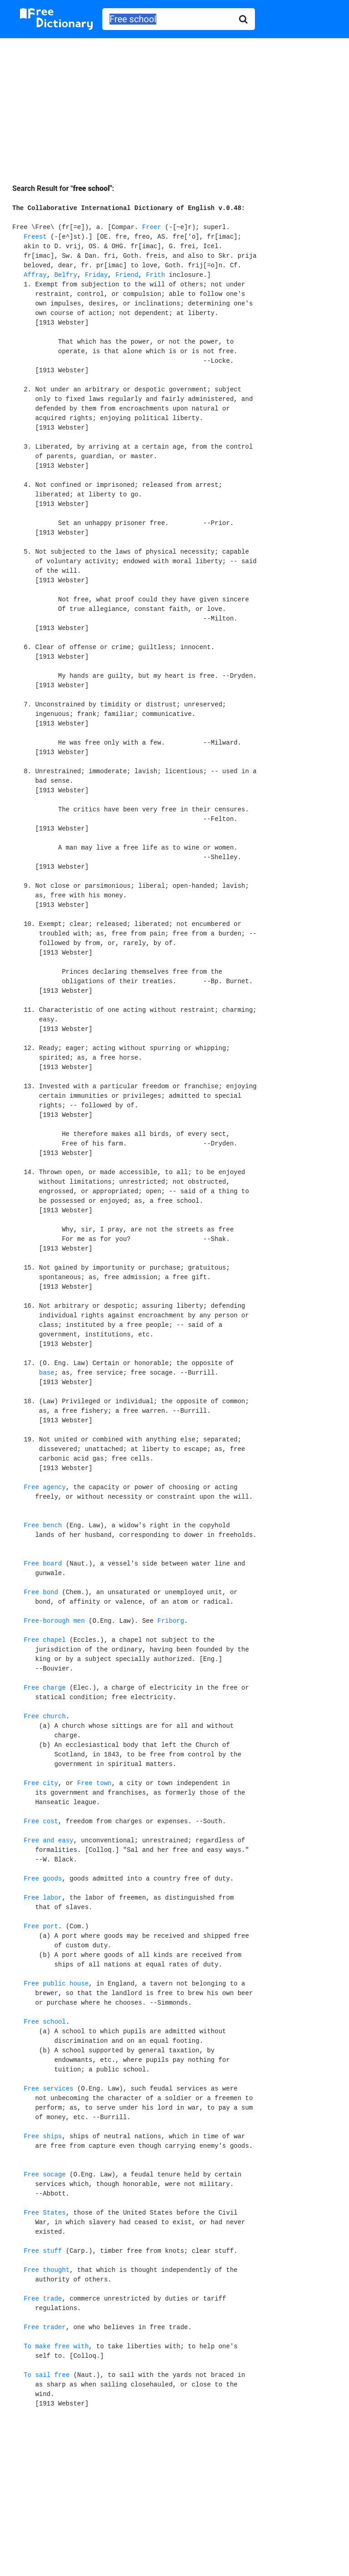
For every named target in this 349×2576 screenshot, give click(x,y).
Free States (44, 2212)
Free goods (43, 1878)
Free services (48, 2088)
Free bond (41, 1592)
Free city (41, 1783)
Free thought (47, 2270)
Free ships (43, 2136)
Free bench (43, 1525)
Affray (35, 275)
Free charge (44, 1687)
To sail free (47, 2375)
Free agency (44, 1487)
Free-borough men (54, 1621)
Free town (94, 1783)
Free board (43, 1563)
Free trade (43, 2298)
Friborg (170, 1621)
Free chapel (44, 1640)
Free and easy (48, 1840)
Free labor (43, 1897)
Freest (35, 236)
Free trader (44, 2327)
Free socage (44, 2174)
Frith (155, 275)
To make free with (56, 2346)
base (47, 1372)
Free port (41, 1926)
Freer (151, 227)
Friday (96, 275)
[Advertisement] (174, 104)
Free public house (56, 1983)
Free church (44, 1716)
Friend (126, 275)
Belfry (65, 275)
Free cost (41, 1821)
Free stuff (43, 2251)
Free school (44, 2022)
